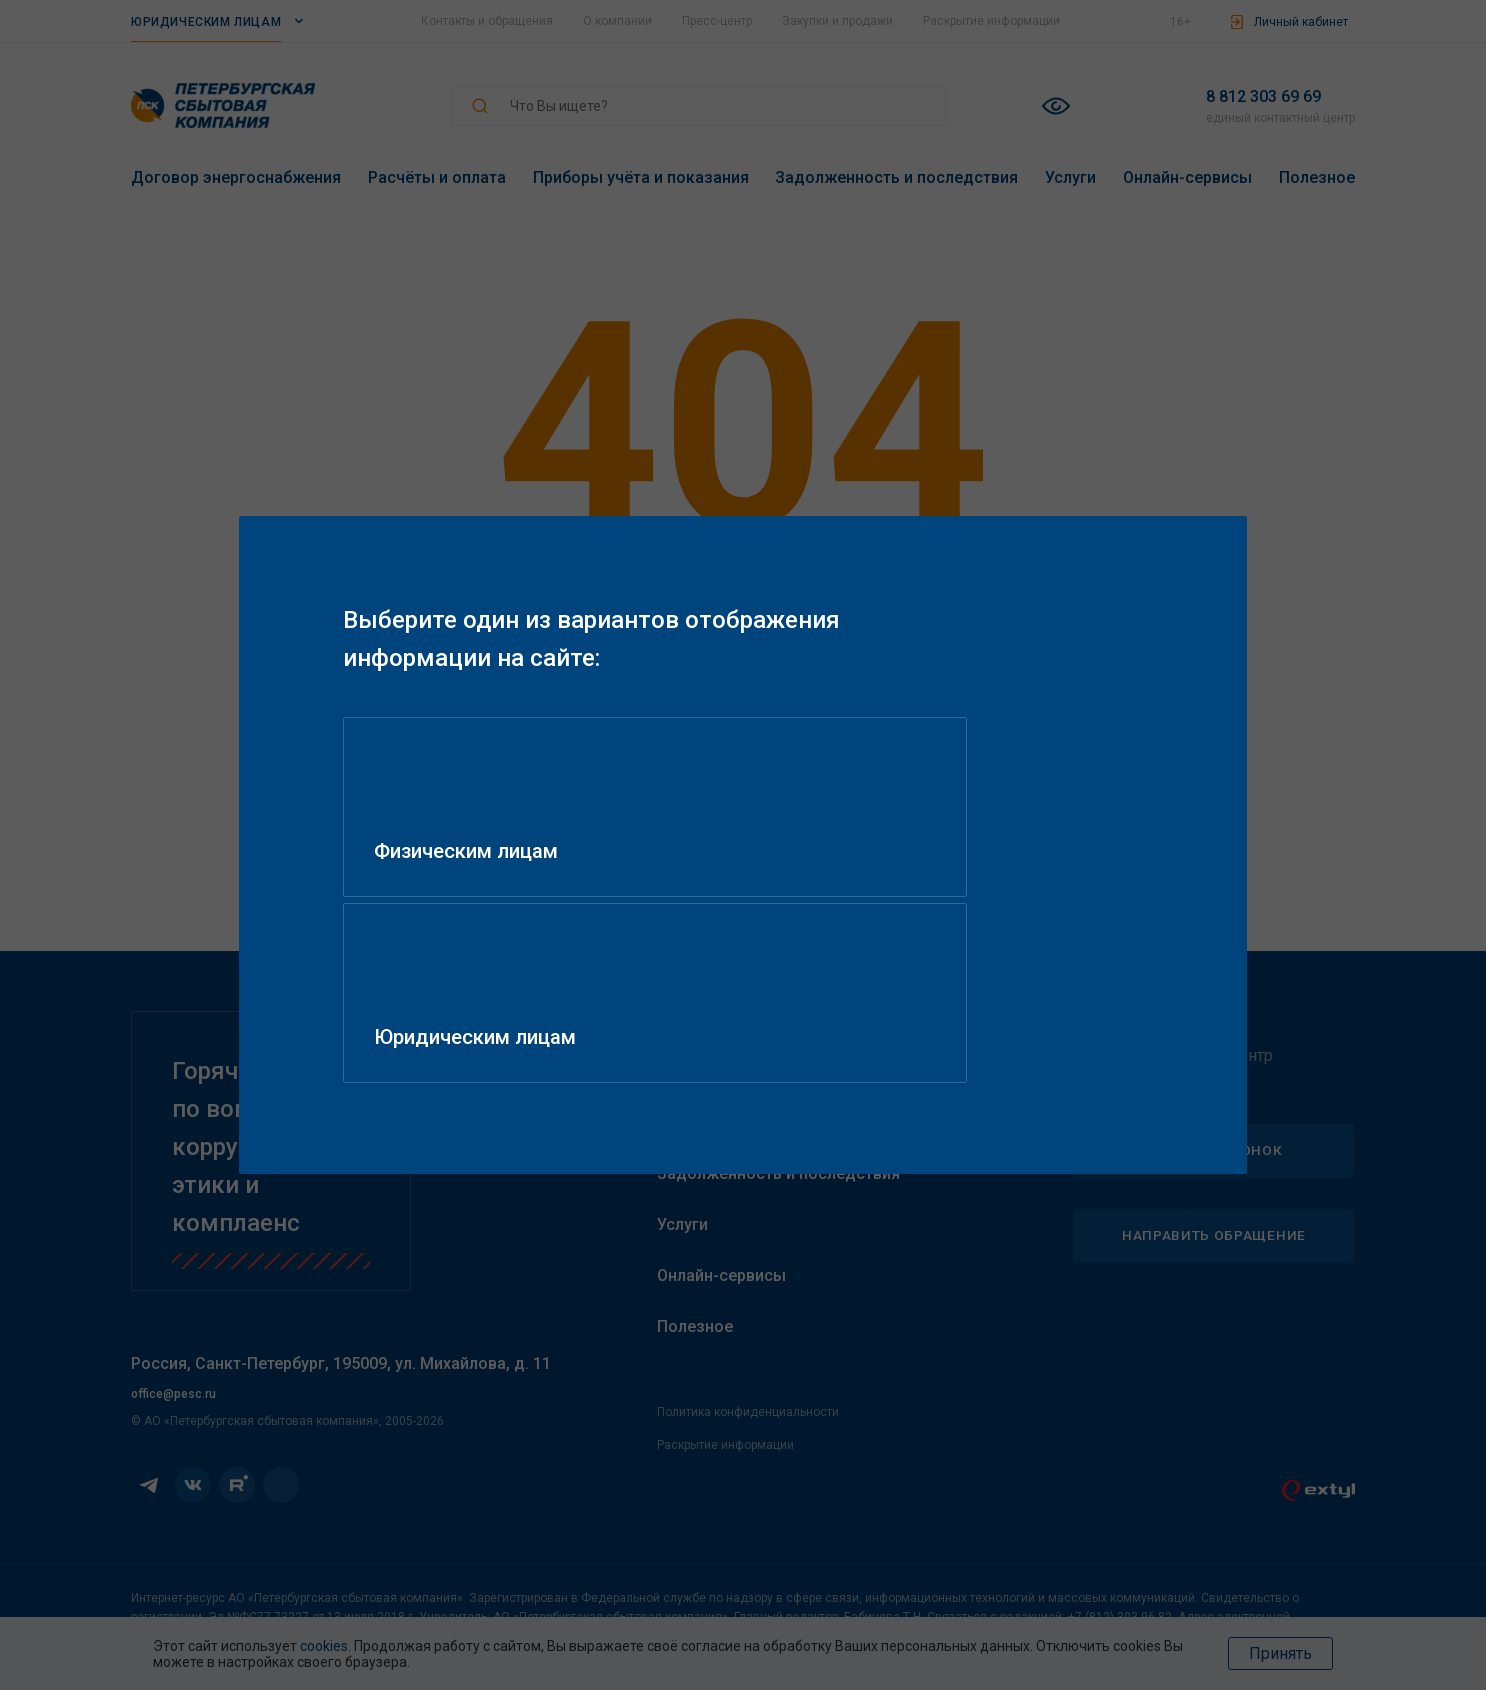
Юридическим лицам (912, 943)
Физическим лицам (487, 943)
